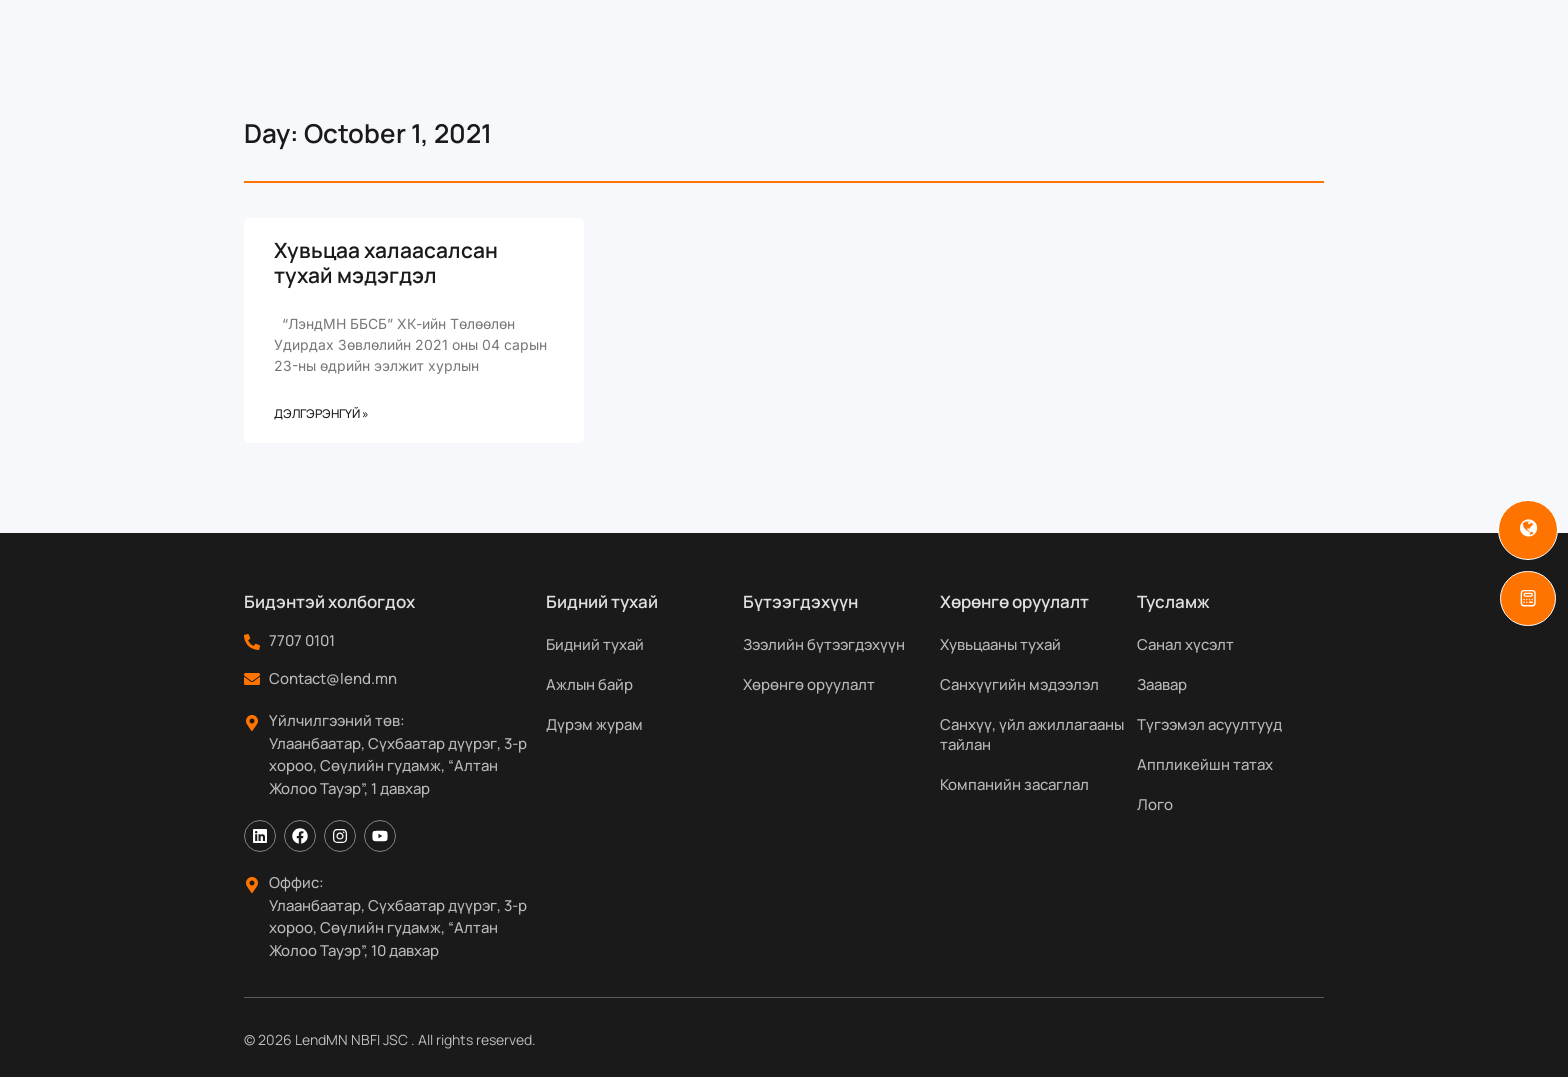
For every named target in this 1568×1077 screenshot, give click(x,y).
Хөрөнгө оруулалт (809, 684)
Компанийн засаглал (1014, 784)
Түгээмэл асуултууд (1209, 724)
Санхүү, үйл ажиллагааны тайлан (1032, 734)
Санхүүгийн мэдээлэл (1019, 684)
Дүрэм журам (594, 724)
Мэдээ (1057, 64)
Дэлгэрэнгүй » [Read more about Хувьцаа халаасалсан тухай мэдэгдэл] (321, 413)
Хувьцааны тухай (1000, 644)
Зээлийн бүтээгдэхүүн (824, 644)
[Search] (1372, 64)
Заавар (1162, 684)
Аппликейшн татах (1205, 764)
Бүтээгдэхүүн (705, 64)
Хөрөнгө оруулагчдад (901, 64)
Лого (1155, 804)
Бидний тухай (543, 64)
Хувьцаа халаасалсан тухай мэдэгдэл (386, 262)
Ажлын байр (589, 684)
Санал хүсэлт (1185, 644)
